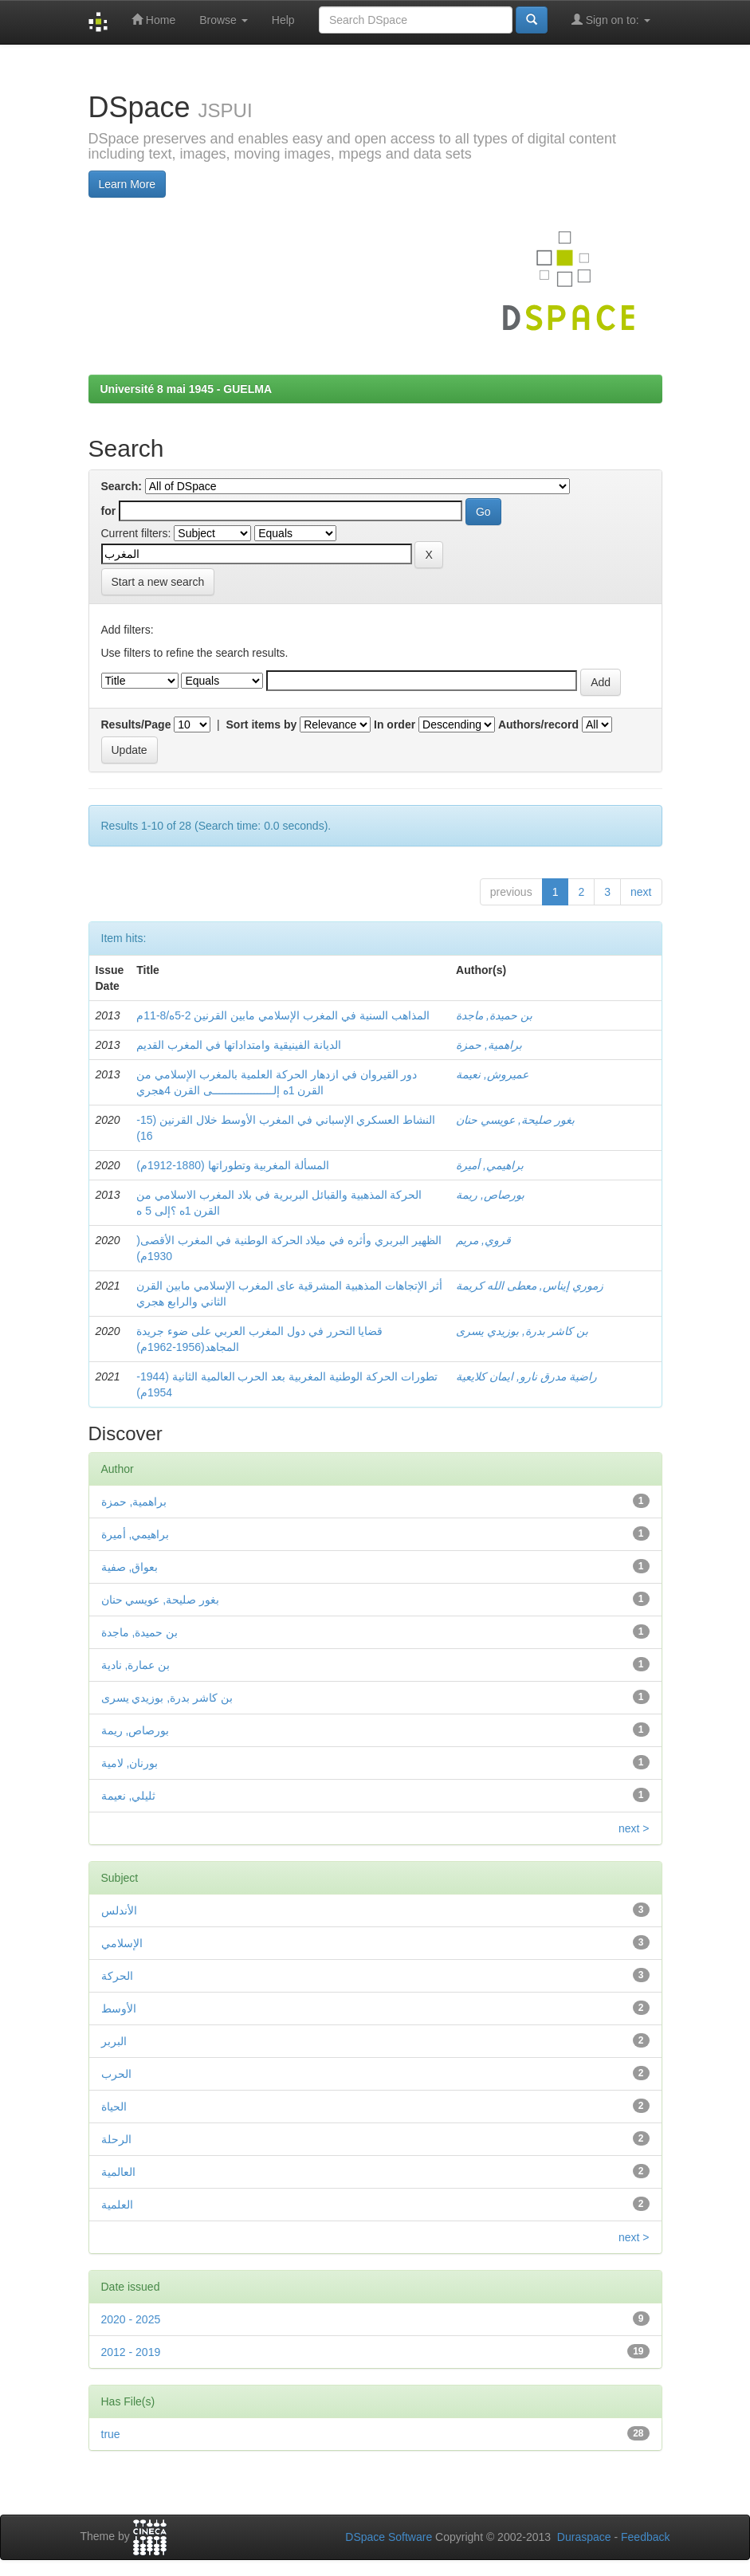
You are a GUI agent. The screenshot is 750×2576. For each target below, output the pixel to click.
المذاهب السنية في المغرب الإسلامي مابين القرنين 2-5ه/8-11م (282, 1015)
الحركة (117, 1975)
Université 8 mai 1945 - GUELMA (186, 389)
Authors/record (538, 724)
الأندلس (119, 1910)
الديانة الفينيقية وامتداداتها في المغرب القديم (238, 1045)
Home (153, 19)
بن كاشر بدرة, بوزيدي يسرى (521, 1331)
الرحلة (116, 2139)
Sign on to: (610, 19)
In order (394, 724)
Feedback (645, 2537)
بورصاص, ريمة (490, 1194)
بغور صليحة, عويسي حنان (515, 1119)
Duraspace (584, 2537)
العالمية (118, 2172)
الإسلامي (122, 1943)
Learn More (127, 184)
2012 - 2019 (131, 2352)
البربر (114, 2041)
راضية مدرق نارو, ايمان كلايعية (526, 1376)
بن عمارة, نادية (136, 1665)
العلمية (117, 2204)
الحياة (114, 2106)
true (110, 2434)
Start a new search (158, 581)
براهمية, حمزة (489, 1045)
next (640, 892)
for (108, 511)
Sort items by (261, 724)
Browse (223, 20)
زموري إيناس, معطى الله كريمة (529, 1285)
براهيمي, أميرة (490, 1165)
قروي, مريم (483, 1240)
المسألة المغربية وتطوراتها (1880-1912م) (232, 1165)
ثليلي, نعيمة (128, 1795)
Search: (121, 486)
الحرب (116, 2073)
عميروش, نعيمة (492, 1074)
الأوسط (118, 2008)
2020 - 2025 (131, 2319)
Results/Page (136, 724)
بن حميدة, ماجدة (494, 1015)
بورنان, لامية (130, 1763)
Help (283, 20)
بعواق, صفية (130, 1567)
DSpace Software (388, 2537)
